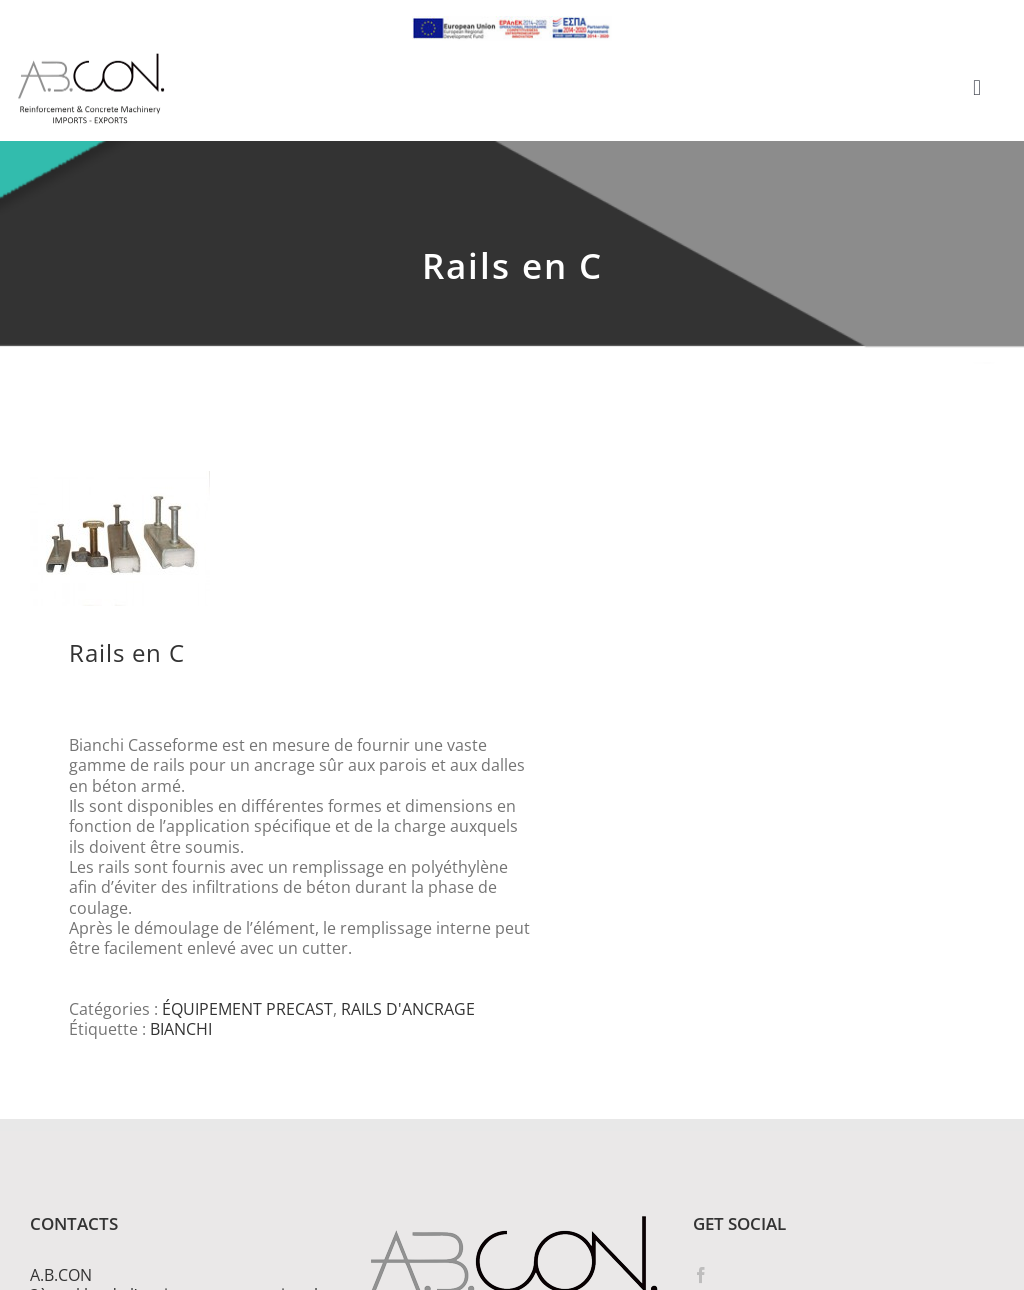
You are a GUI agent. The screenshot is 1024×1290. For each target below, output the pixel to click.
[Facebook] (701, 1275)
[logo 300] (91, 59)
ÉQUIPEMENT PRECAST (247, 1009)
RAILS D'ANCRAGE (408, 1009)
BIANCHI (181, 1029)
